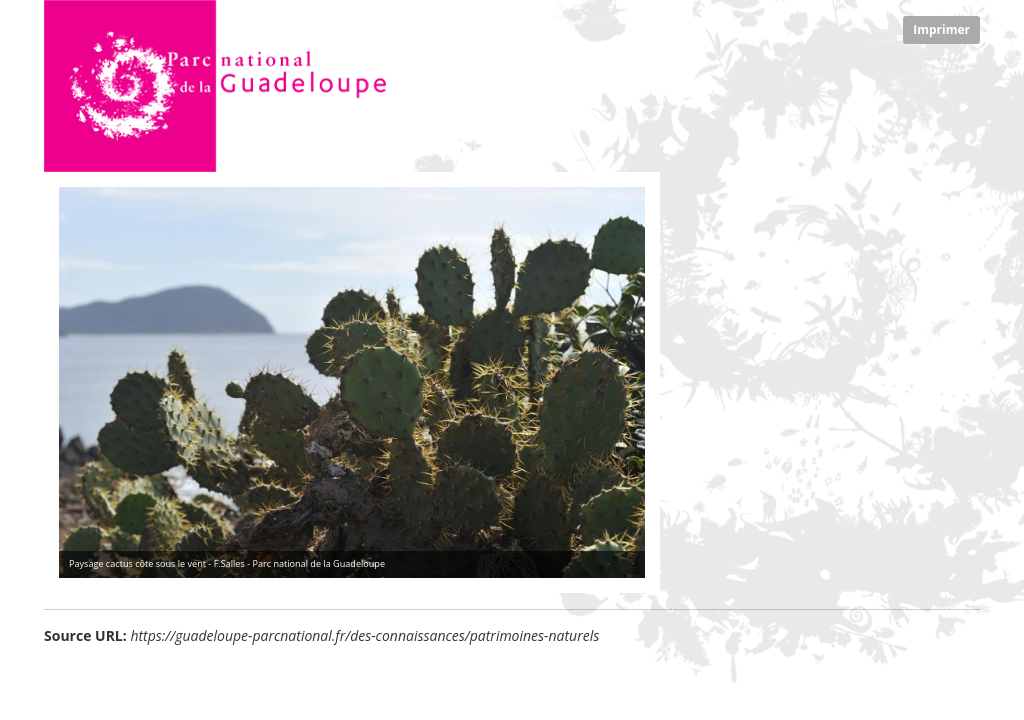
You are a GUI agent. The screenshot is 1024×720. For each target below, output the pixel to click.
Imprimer (941, 29)
